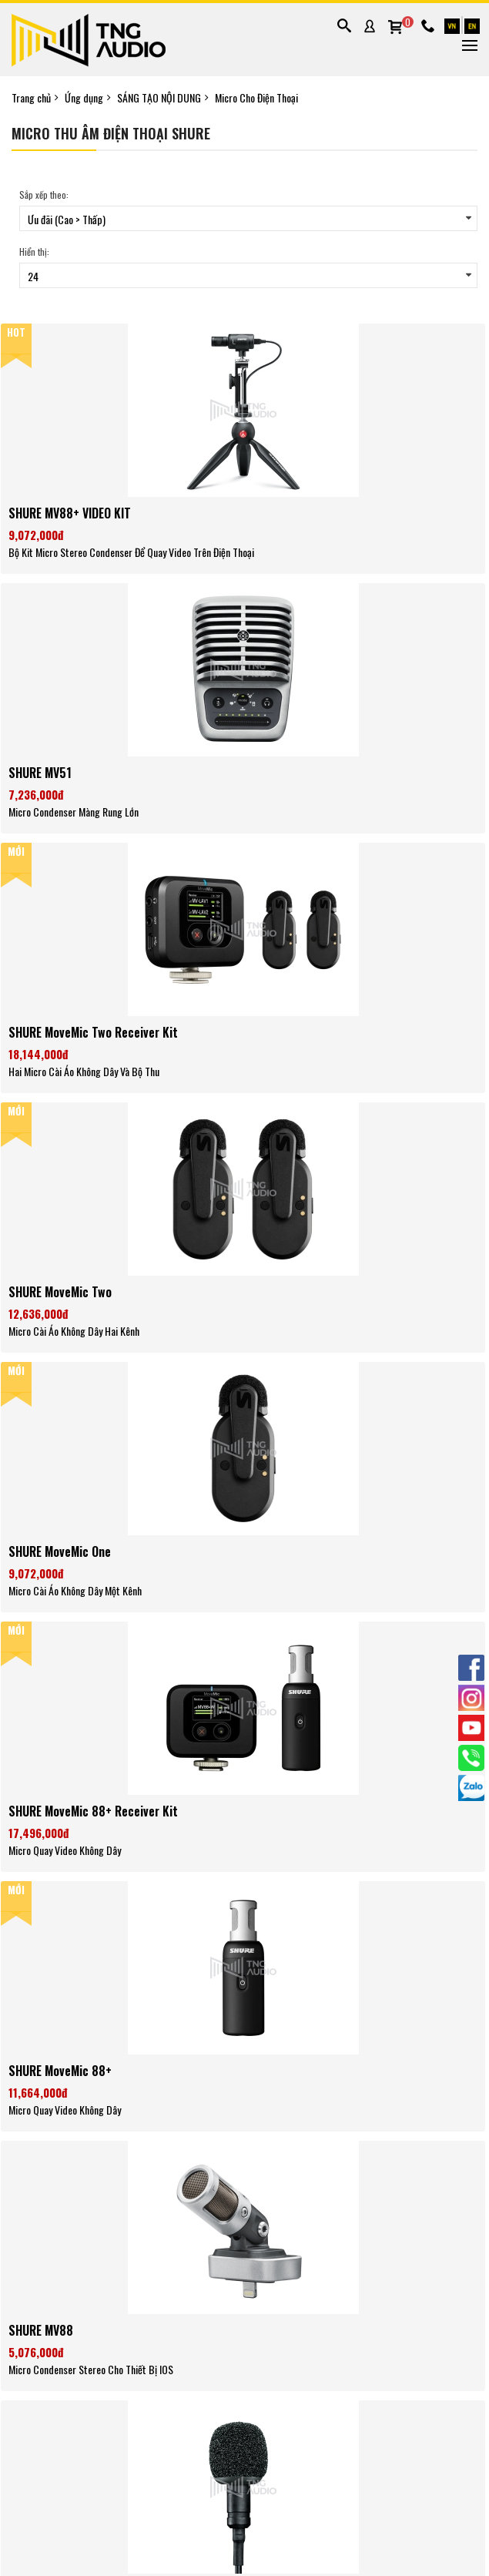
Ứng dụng (84, 97)
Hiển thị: (34, 251)
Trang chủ (31, 97)
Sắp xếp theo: (44, 194)
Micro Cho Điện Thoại (256, 97)
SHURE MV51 (40, 772)
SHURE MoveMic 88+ (60, 2070)
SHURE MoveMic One (59, 1551)
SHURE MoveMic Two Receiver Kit (93, 1032)
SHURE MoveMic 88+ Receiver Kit (93, 1811)
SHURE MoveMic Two (60, 1292)
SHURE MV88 (40, 2330)
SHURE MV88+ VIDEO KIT (69, 513)
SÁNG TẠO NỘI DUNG (159, 97)
